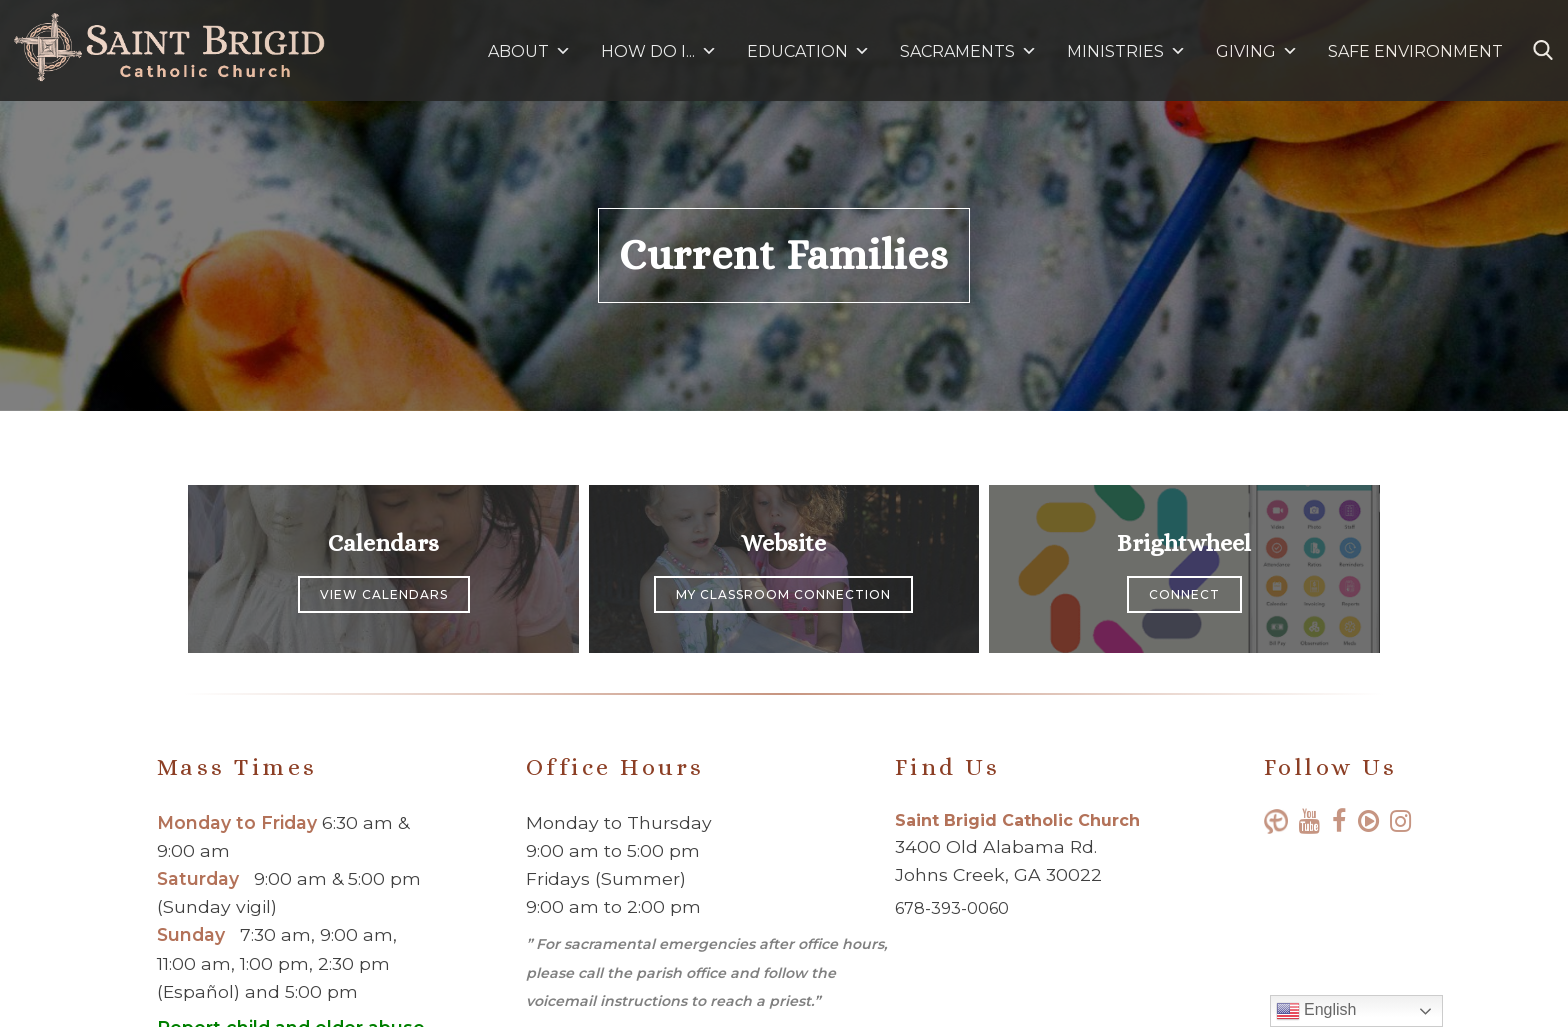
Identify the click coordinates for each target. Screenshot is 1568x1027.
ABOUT (529, 51)
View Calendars (384, 594)
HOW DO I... (659, 51)
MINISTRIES (1126, 51)
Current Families (784, 255)
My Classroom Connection (783, 594)
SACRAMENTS (968, 51)
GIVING (1246, 51)
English (1316, 1011)
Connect (1184, 594)
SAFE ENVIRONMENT (1415, 51)
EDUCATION (808, 51)
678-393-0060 (952, 908)
